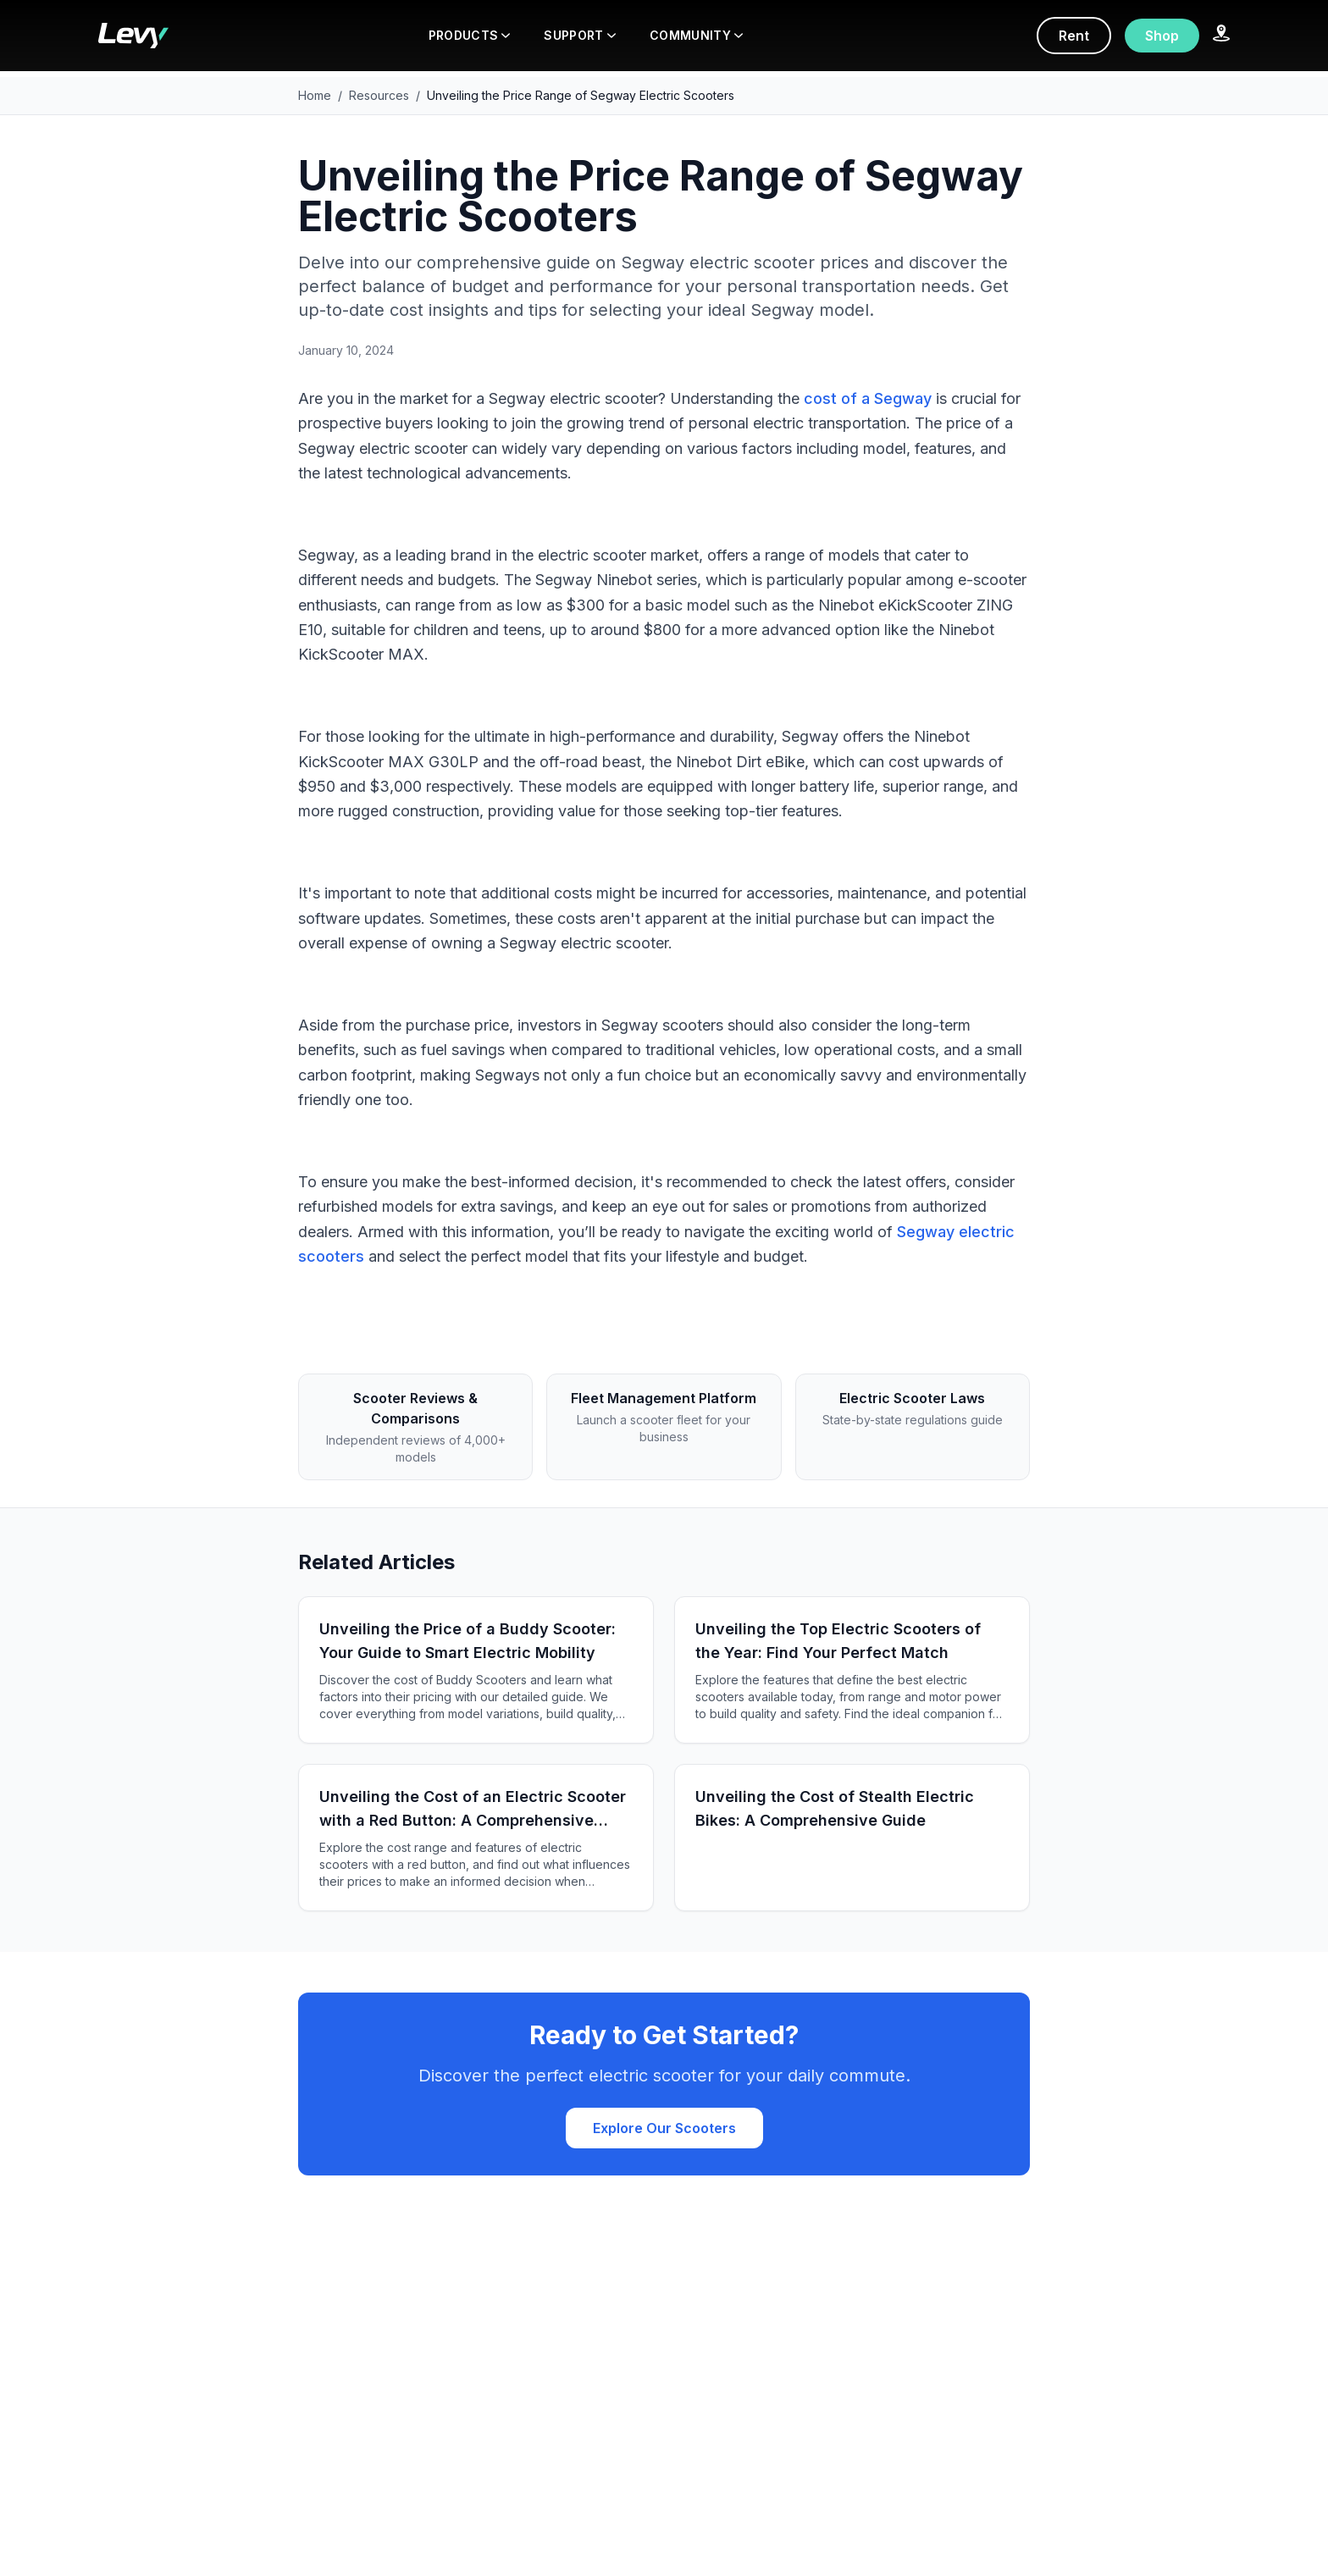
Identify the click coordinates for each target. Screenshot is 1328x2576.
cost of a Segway (868, 398)
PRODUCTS (470, 35)
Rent (1074, 35)
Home (314, 95)
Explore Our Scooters (664, 2128)
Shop (1162, 35)
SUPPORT (579, 35)
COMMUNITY (696, 35)
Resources (379, 95)
